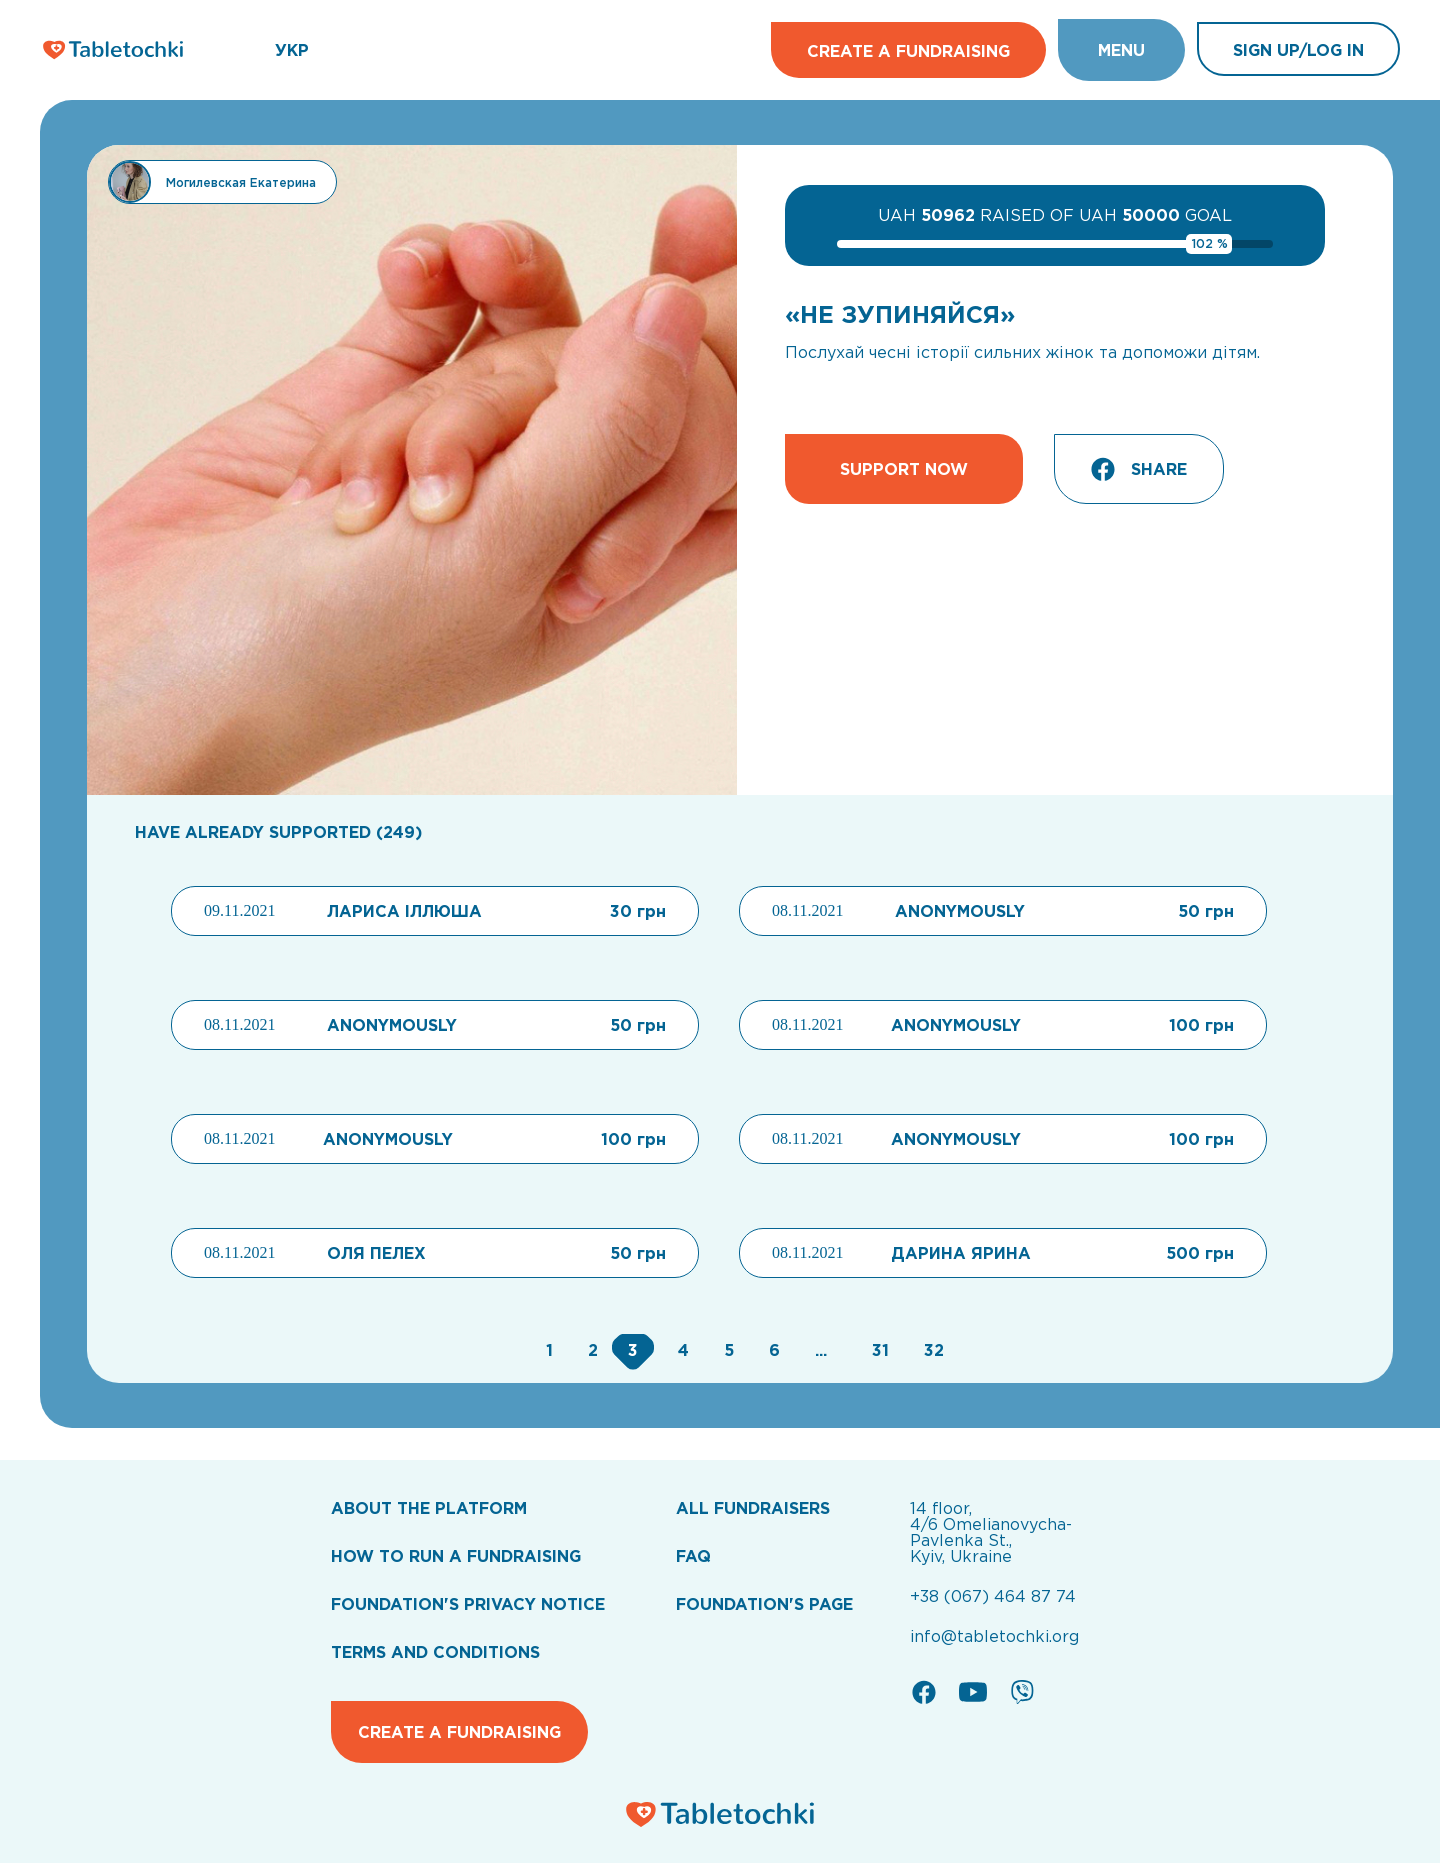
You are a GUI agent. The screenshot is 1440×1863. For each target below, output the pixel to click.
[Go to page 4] (681, 1350)
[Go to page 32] (929, 1350)
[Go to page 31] (878, 1350)
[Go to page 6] (772, 1350)
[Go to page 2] (590, 1350)
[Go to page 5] (726, 1350)
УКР (292, 50)
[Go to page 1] (547, 1350)
